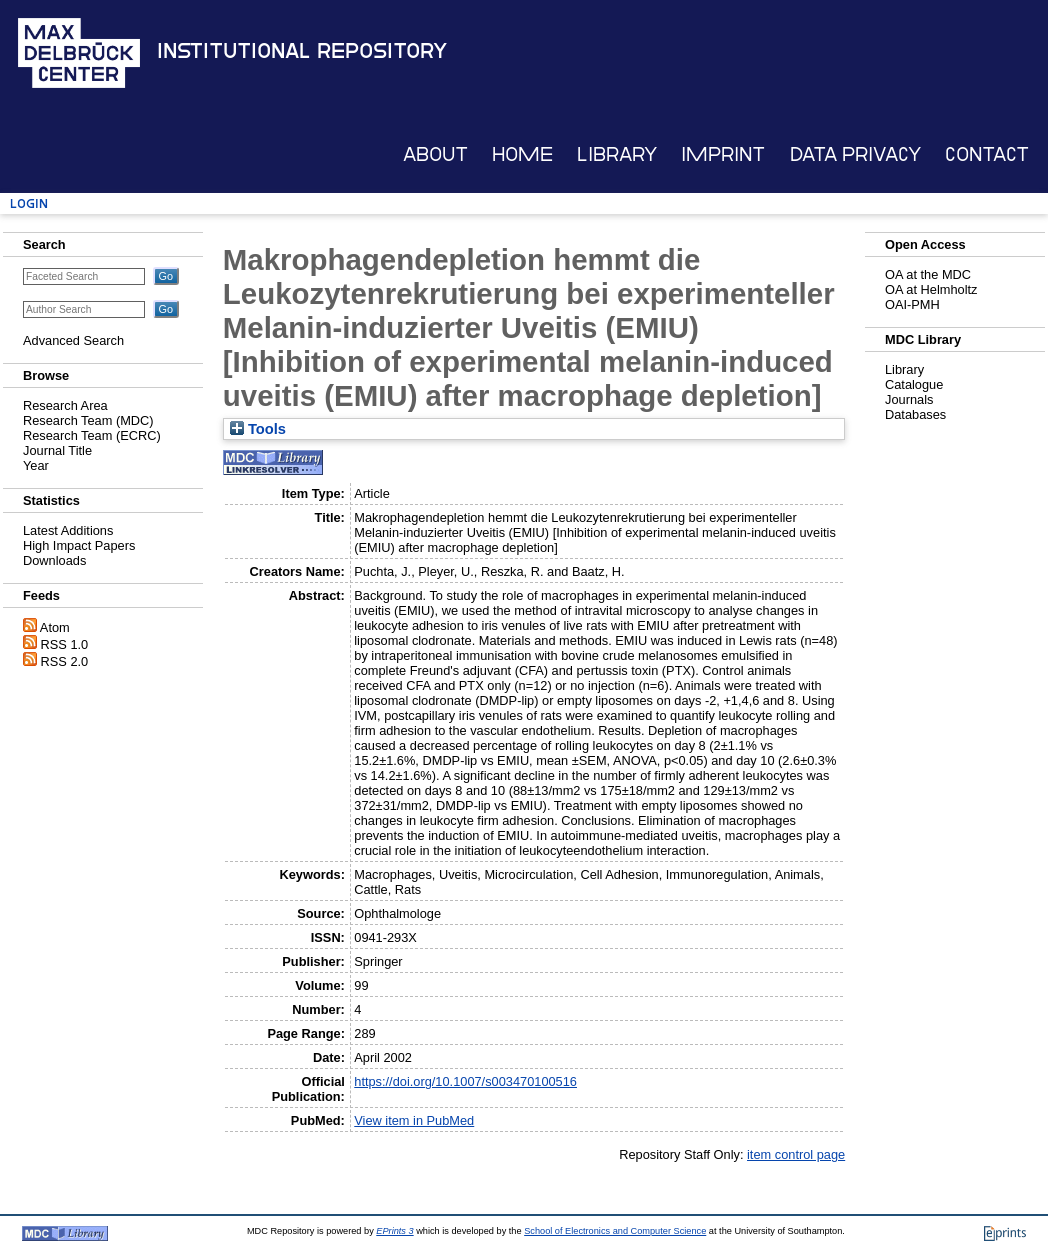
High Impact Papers (79, 545)
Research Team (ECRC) (92, 435)
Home (522, 154)
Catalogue (914, 384)
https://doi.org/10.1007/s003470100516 (465, 1081)
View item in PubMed (414, 1120)
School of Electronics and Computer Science (615, 1231)
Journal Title (57, 450)
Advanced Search (73, 340)
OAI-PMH (912, 304)
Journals (909, 399)
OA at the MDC (928, 274)
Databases (915, 414)
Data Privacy (855, 154)
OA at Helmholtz (931, 289)
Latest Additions (68, 530)
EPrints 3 (394, 1231)
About (435, 154)
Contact (987, 154)
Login (29, 203)
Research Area (65, 405)
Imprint (723, 154)
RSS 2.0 (65, 661)
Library (617, 154)
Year (36, 465)
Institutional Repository (302, 51)
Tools (258, 429)
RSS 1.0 (65, 644)
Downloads (54, 560)
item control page (796, 1154)
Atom (55, 627)
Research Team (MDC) (88, 420)
